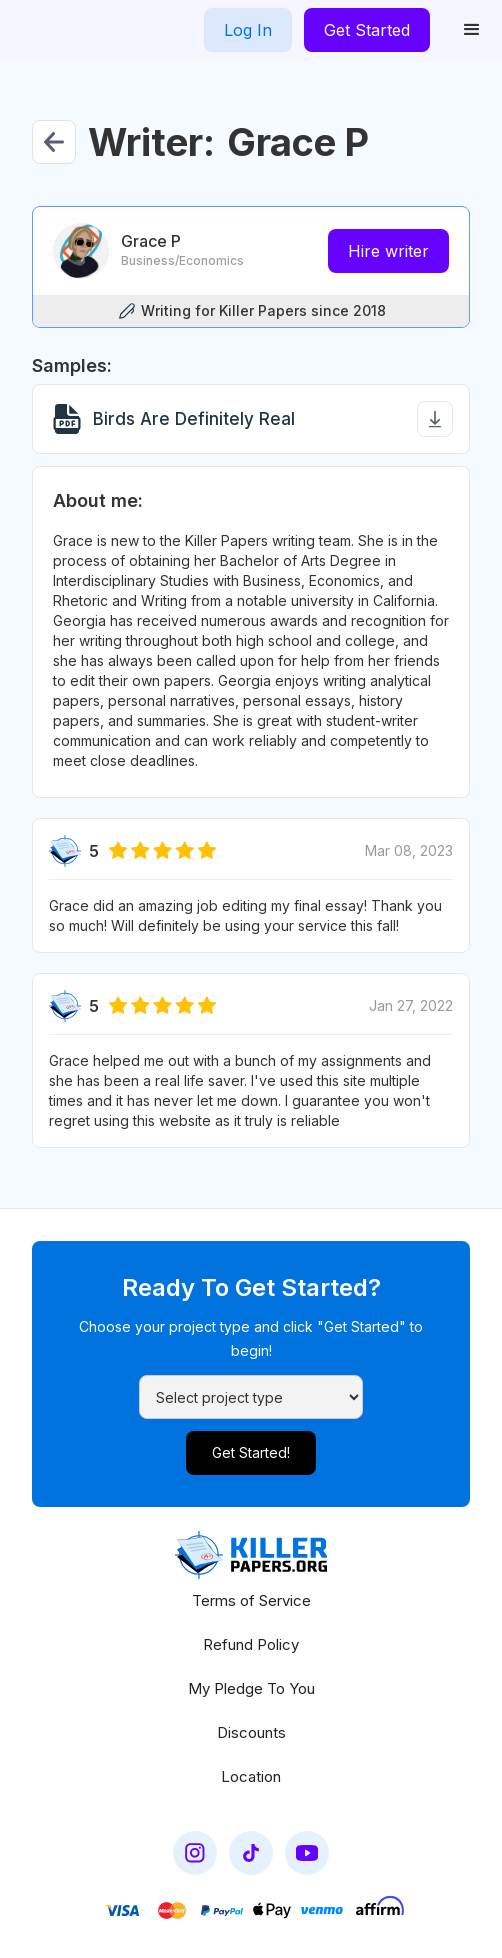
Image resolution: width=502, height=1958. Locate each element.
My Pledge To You (251, 1688)
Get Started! (251, 1452)
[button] (472, 30)
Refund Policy (251, 1644)
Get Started (367, 30)
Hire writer (388, 251)
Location (251, 1776)
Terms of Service (251, 1600)
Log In (248, 30)
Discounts (251, 1732)
